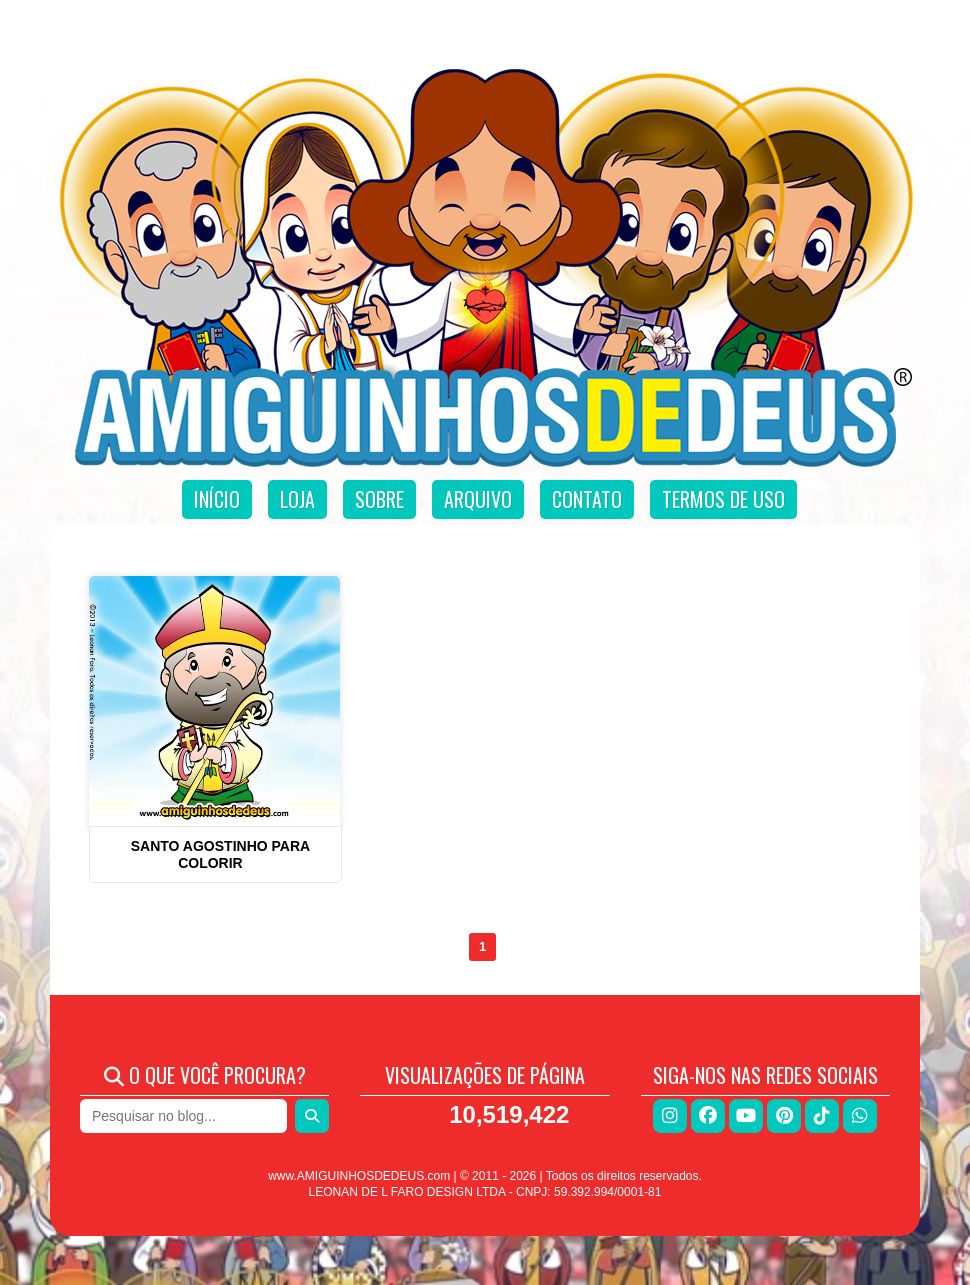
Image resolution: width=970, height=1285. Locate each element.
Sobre (379, 499)
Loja (297, 499)
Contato (587, 499)
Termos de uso (723, 499)
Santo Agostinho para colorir (220, 854)
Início (217, 499)
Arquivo (478, 499)
